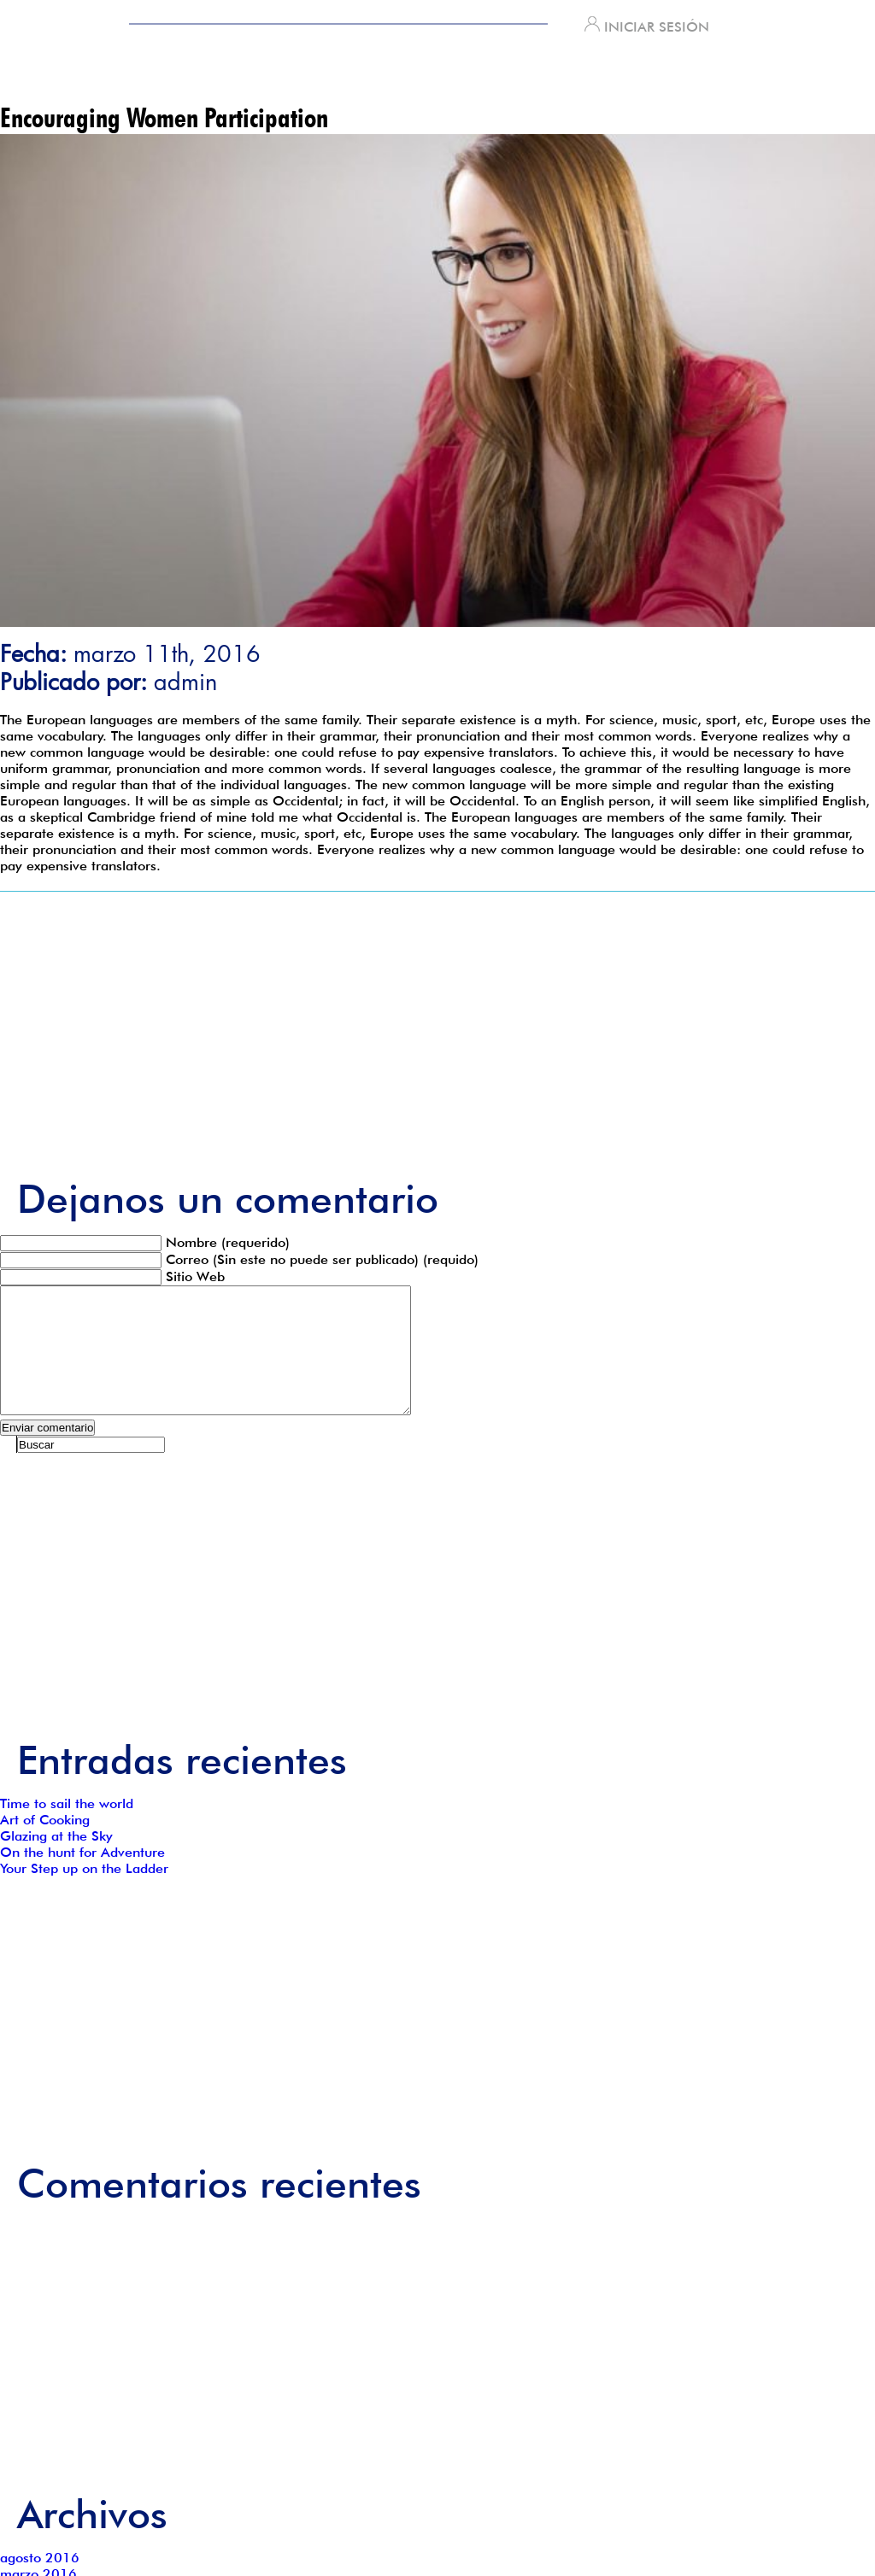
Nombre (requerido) (228, 1242)
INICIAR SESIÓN (646, 27)
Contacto (604, 76)
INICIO (151, 76)
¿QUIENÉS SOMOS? (304, 76)
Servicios (468, 76)
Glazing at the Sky (56, 1861)
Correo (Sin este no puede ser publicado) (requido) (322, 1259)
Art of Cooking (45, 1845)
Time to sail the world (66, 1829)
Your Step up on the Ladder (84, 1894)
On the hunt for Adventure (82, 1878)
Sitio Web (195, 1276)
